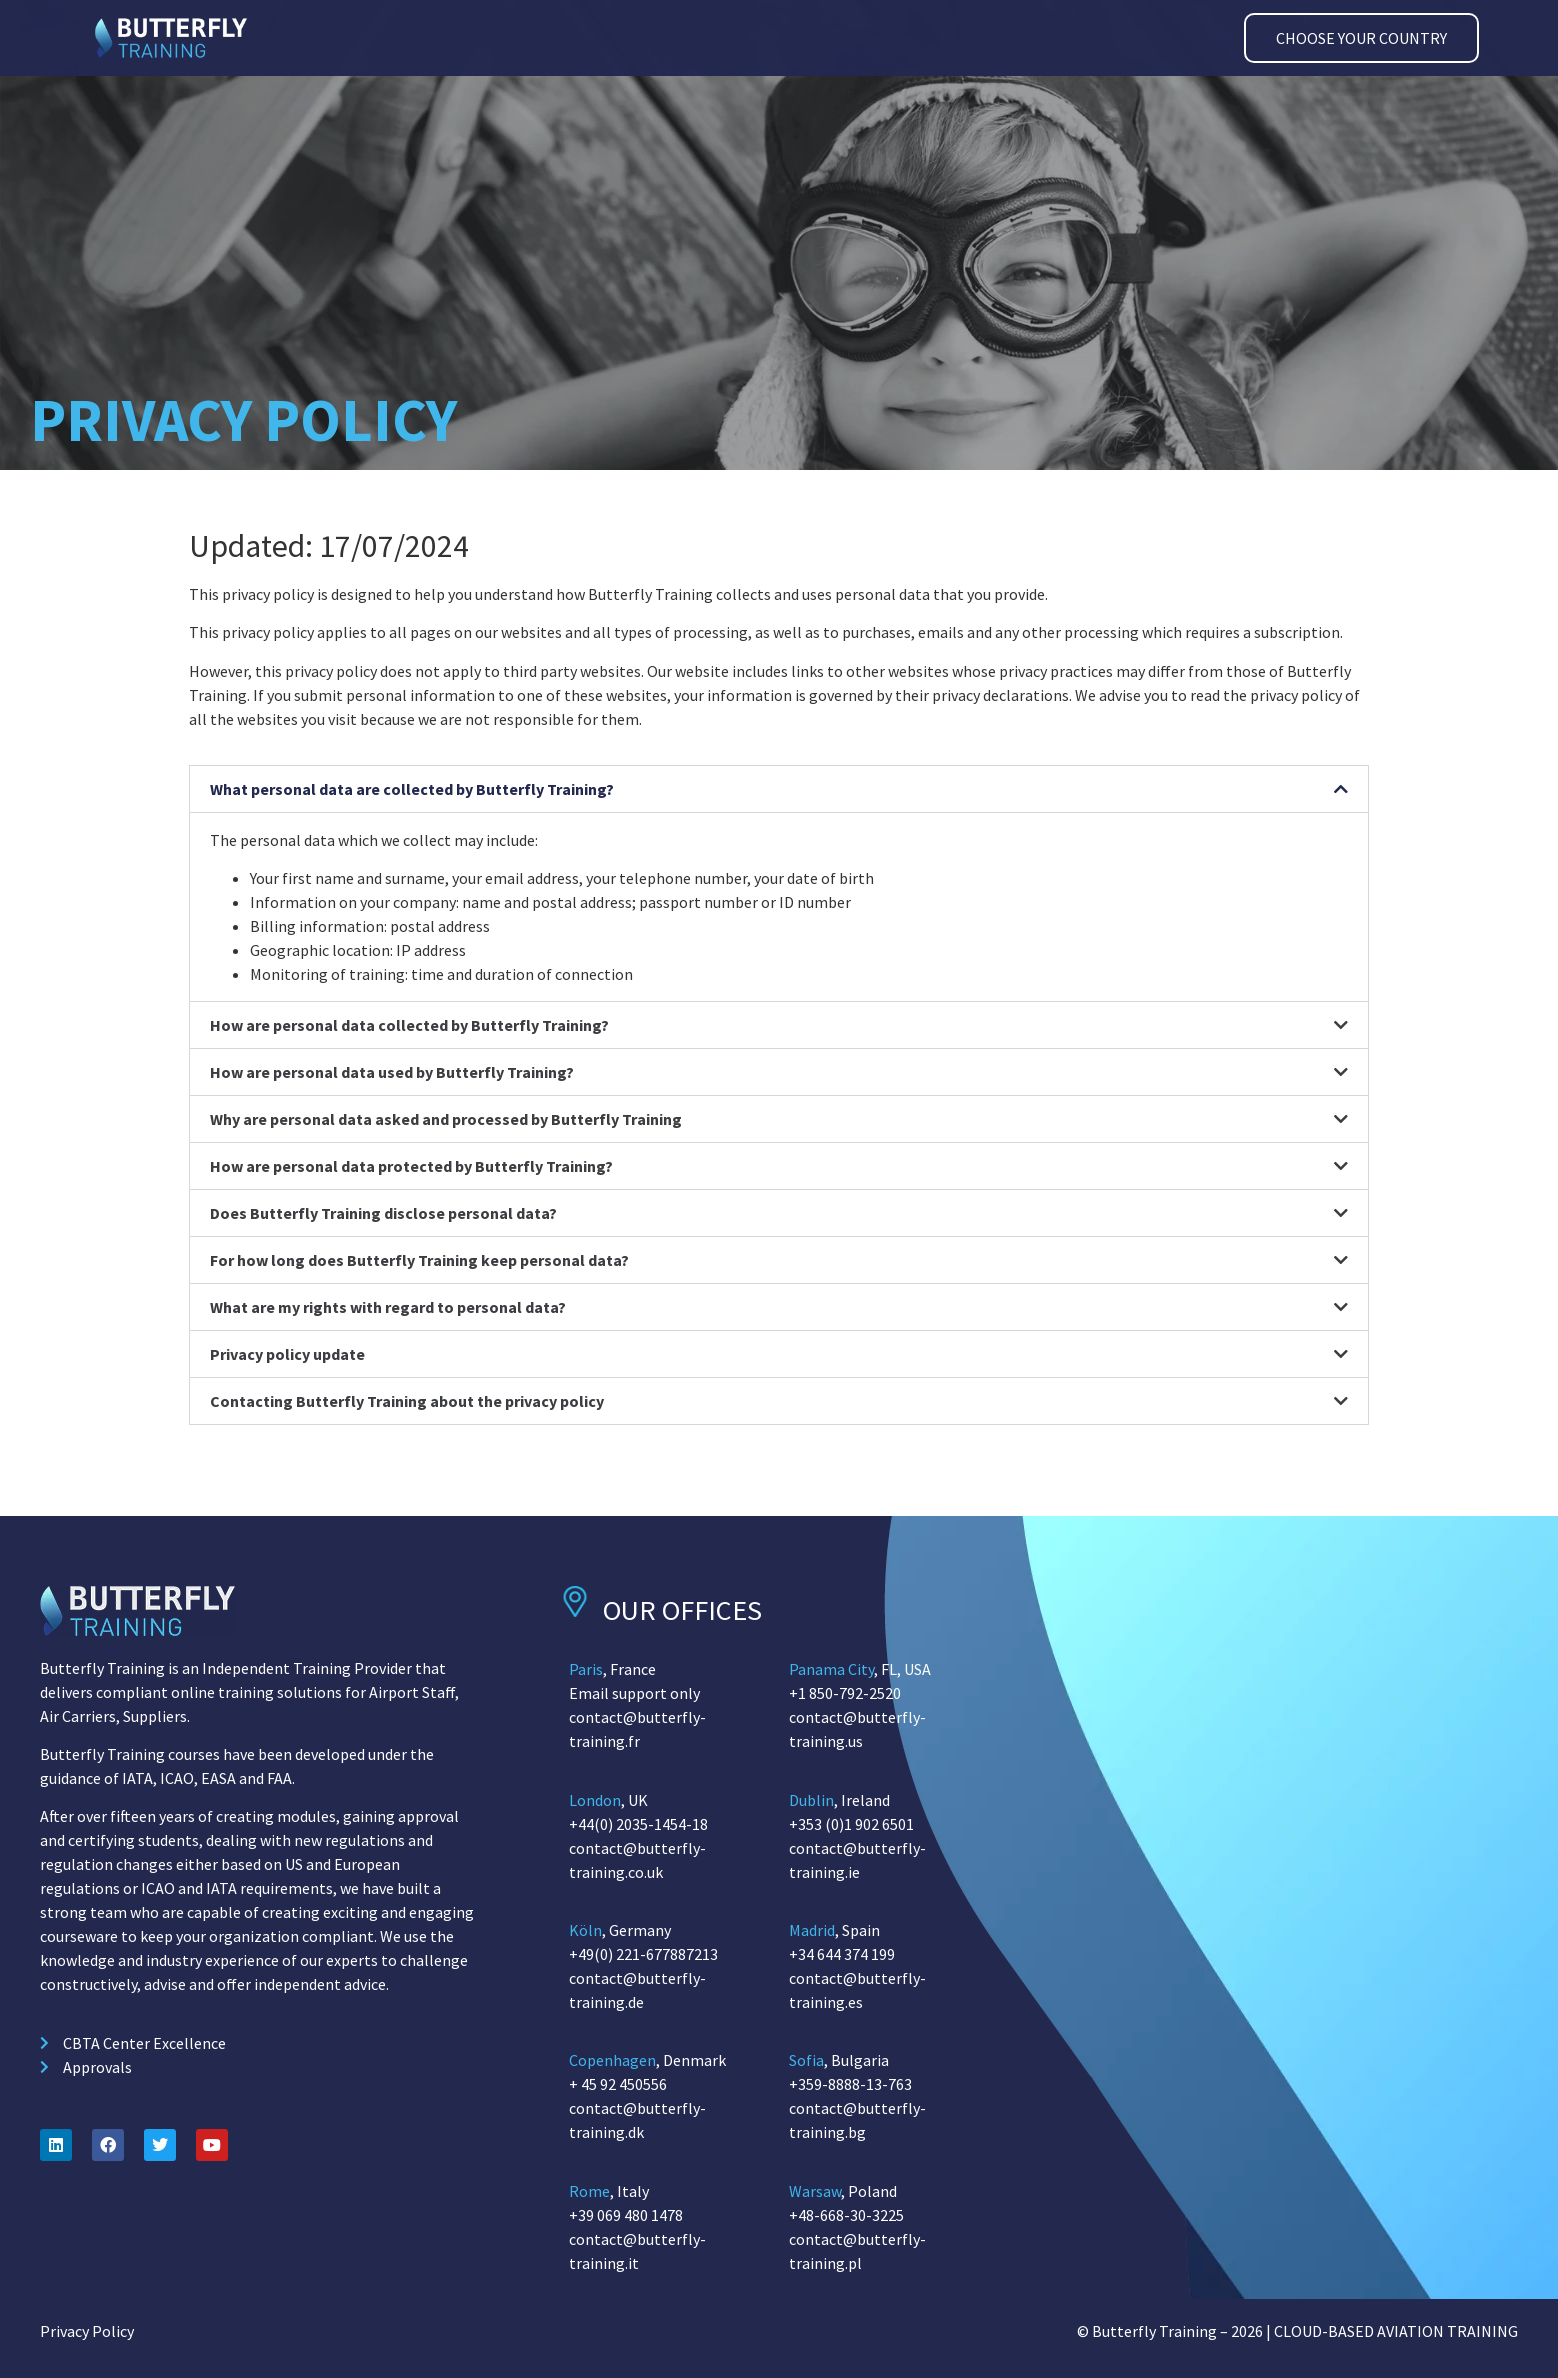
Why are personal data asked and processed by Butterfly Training (446, 1120)
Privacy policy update (287, 1355)
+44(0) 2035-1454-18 (638, 1824)
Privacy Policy (87, 2331)
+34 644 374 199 (842, 1954)
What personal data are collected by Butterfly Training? (412, 789)
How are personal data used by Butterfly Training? (392, 1073)
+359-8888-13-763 (850, 2084)
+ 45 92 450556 (618, 2084)
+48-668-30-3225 (846, 2215)
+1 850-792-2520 (845, 1693)
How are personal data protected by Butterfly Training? (411, 1167)
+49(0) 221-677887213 (643, 1954)
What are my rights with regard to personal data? (388, 1308)
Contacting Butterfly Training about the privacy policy (407, 1402)
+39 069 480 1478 (626, 2215)
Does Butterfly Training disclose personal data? (383, 1214)
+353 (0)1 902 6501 (851, 1824)
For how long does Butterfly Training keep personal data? (419, 1261)
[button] (779, 789)
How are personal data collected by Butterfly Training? (409, 1026)
